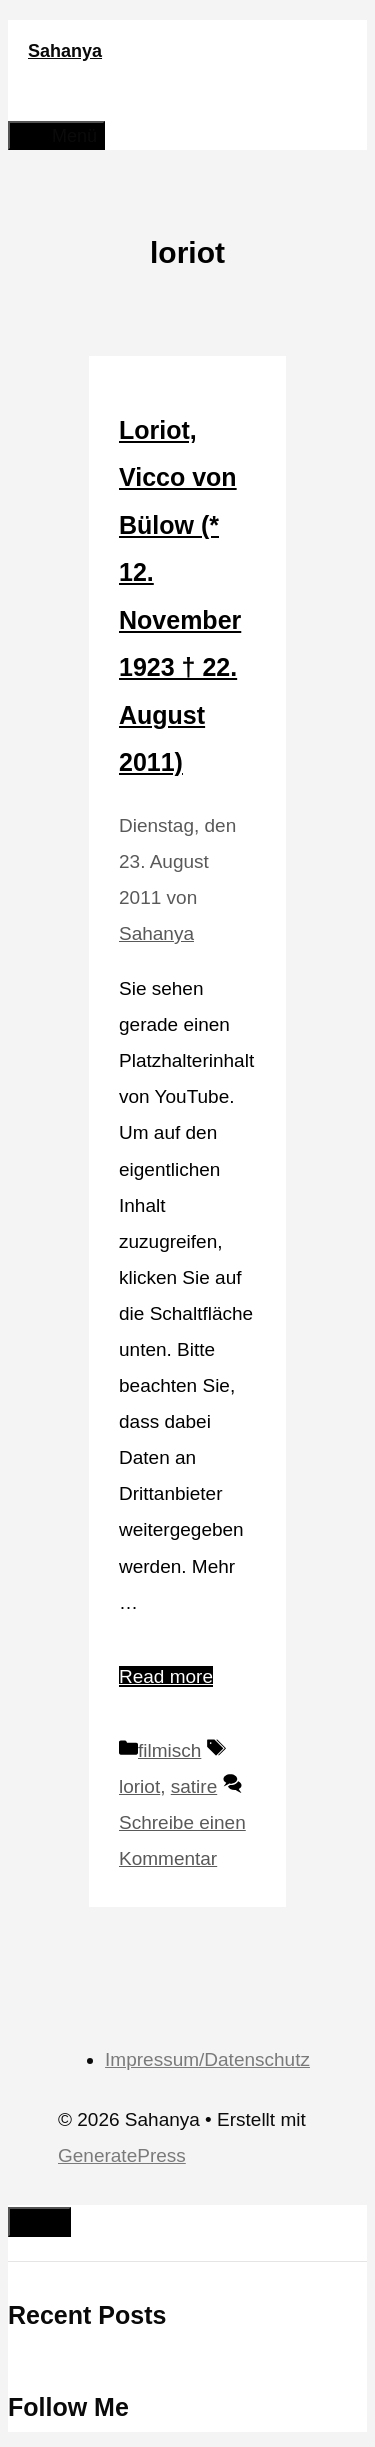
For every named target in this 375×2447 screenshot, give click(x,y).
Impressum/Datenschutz (207, 2059)
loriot (139, 1786)
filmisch (169, 1750)
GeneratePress (122, 2155)
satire (194, 1786)
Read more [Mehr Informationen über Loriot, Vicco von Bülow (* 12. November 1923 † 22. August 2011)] (166, 1676)
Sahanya (65, 51)
